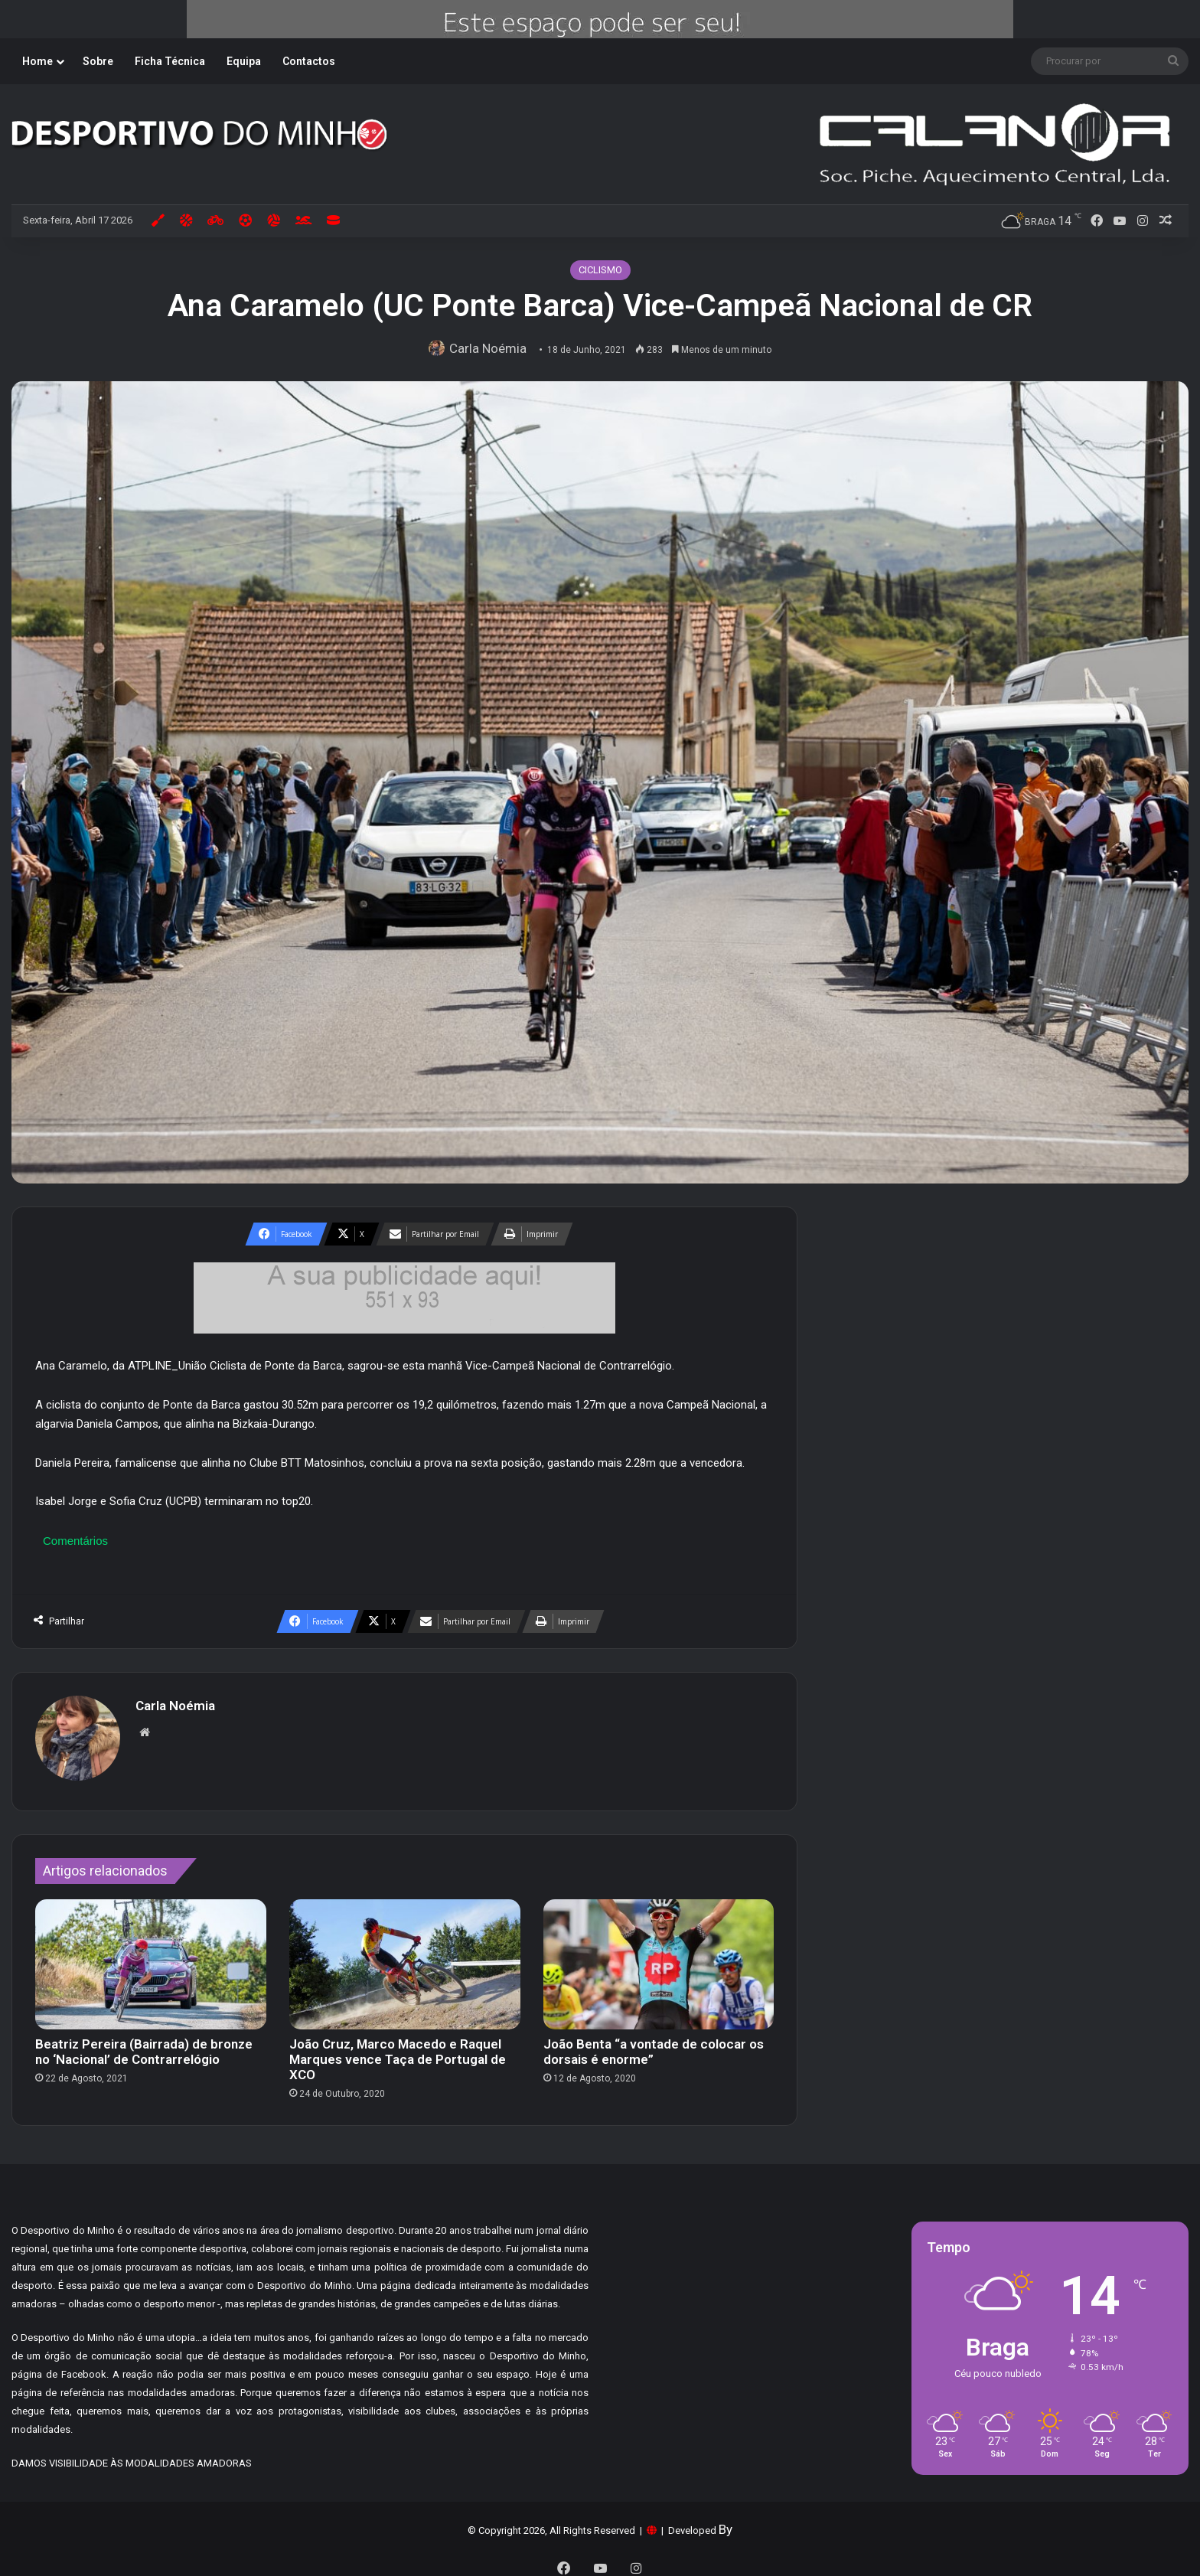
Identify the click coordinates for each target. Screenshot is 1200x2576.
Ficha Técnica (170, 61)
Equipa (244, 61)
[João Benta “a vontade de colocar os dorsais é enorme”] (658, 1957)
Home (37, 61)
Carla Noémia (491, 348)
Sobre (98, 61)
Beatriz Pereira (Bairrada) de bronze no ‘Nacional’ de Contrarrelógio (144, 2044)
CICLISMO (600, 270)
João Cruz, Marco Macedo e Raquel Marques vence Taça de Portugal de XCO (397, 2052)
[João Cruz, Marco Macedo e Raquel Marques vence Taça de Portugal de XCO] (404, 1957)
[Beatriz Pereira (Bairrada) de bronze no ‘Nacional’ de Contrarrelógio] (150, 1957)
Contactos (308, 61)
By (725, 2522)
